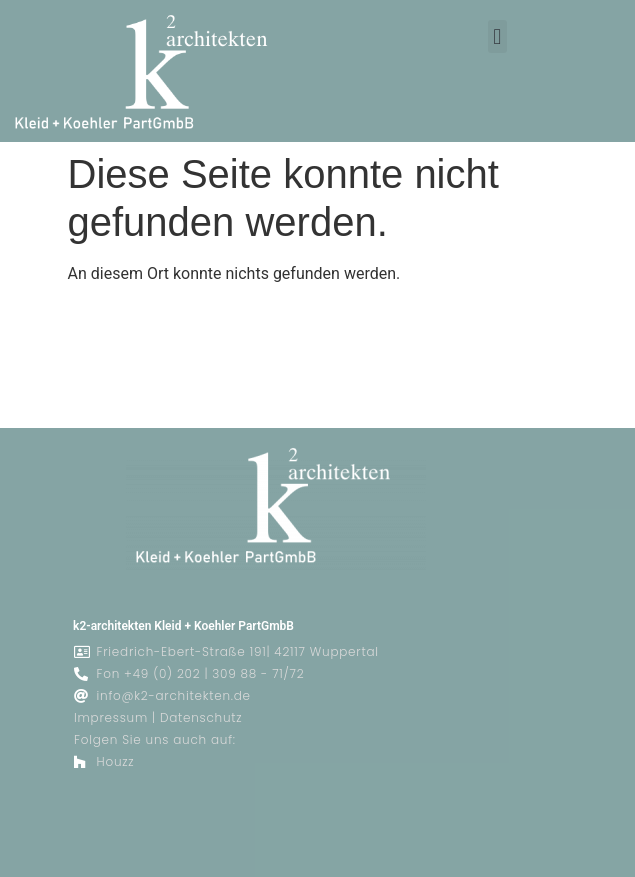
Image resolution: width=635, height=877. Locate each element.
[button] (497, 36)
